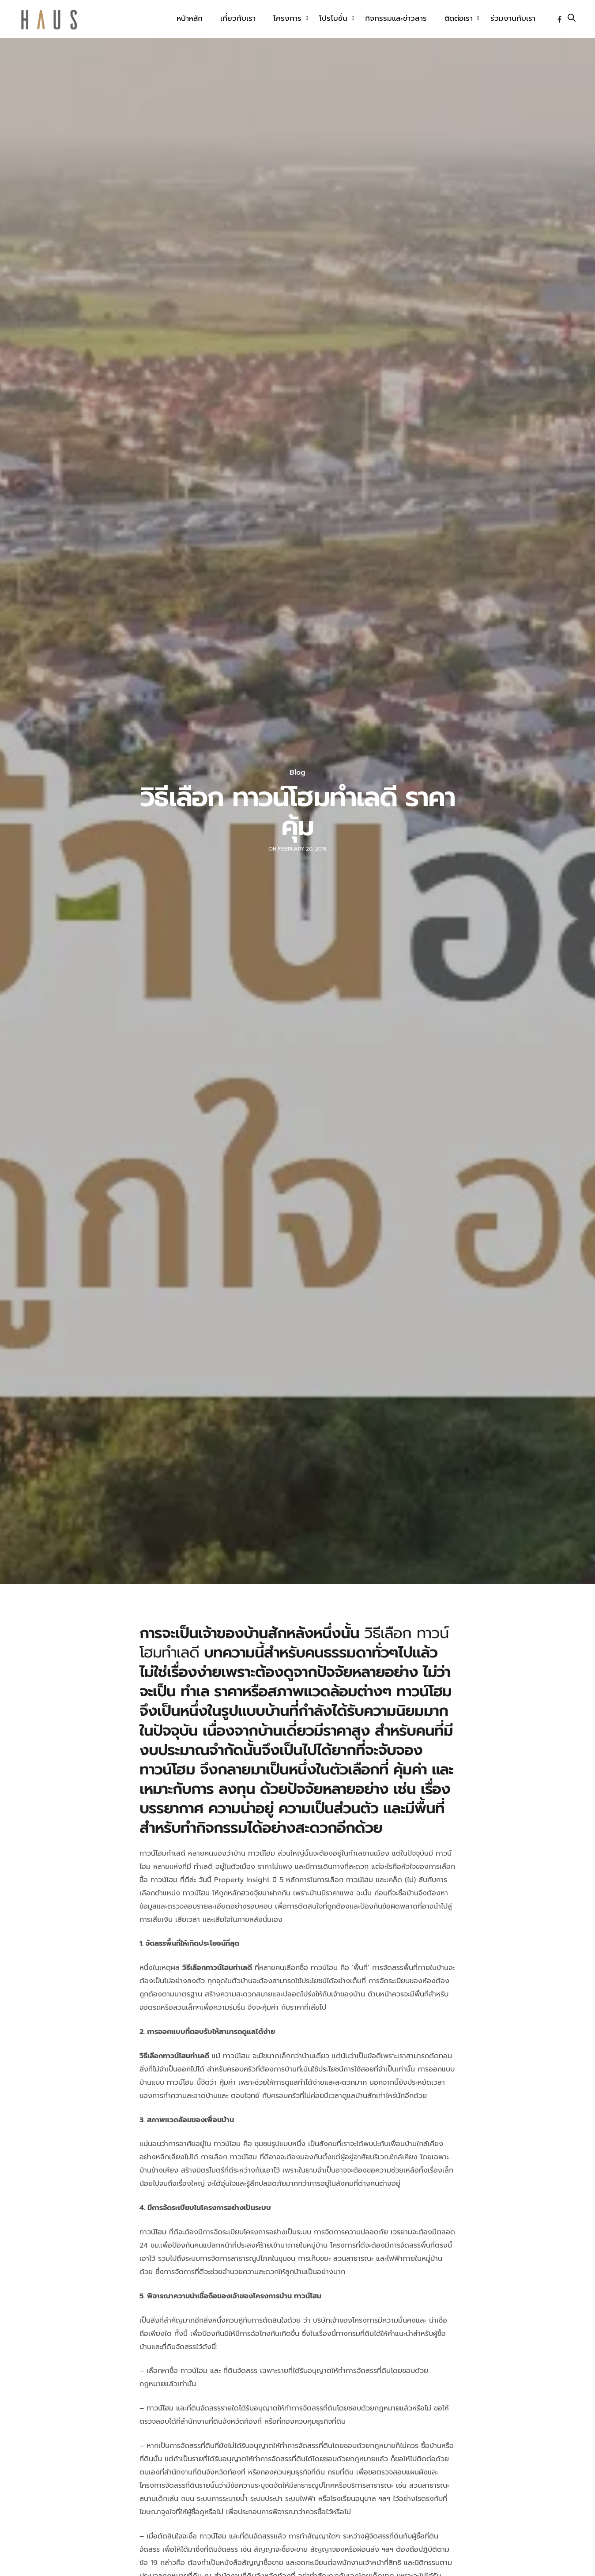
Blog (297, 772)
